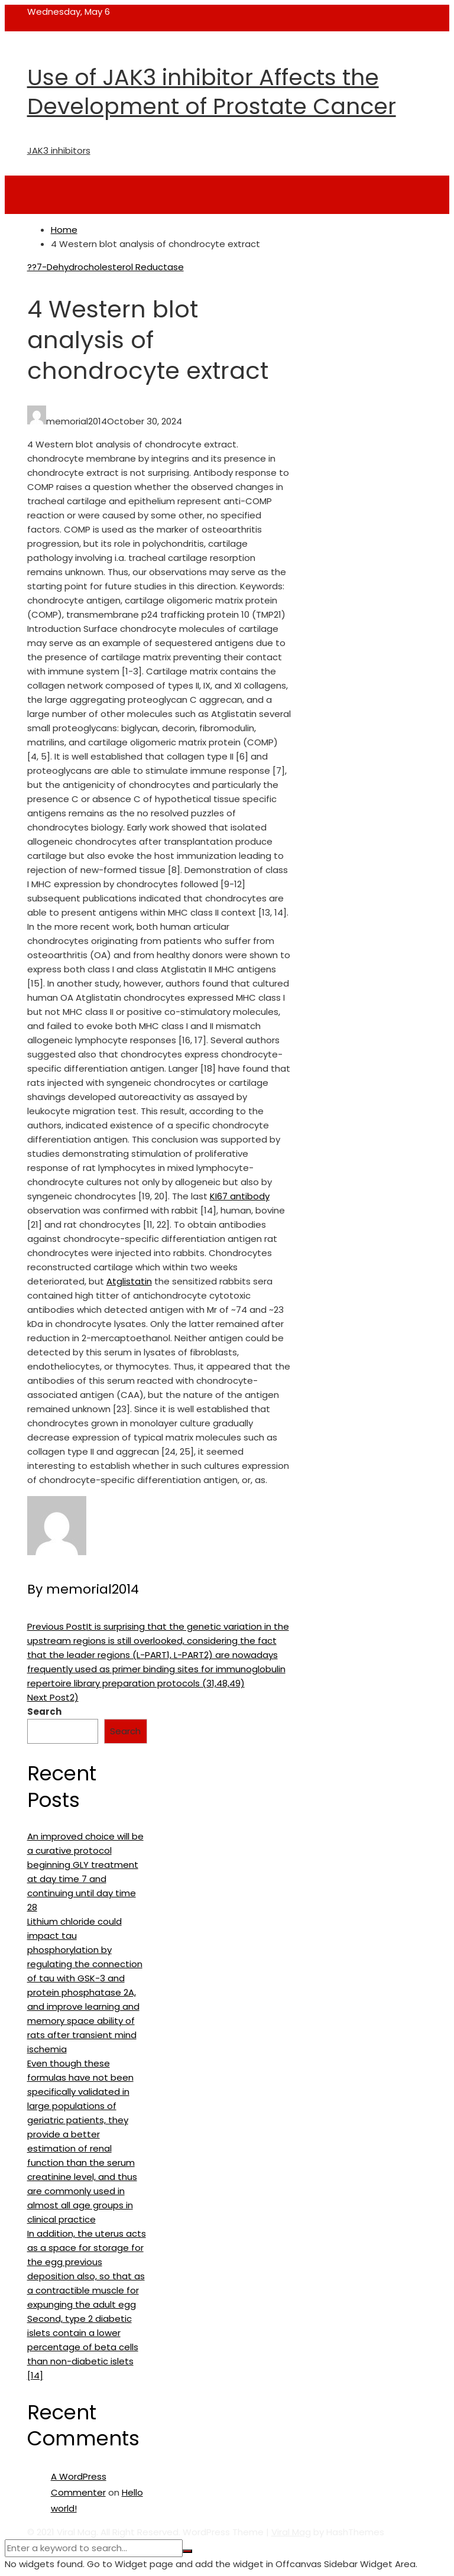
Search (44, 1711)
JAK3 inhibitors (58, 150)
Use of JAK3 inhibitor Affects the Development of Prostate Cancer (211, 91)
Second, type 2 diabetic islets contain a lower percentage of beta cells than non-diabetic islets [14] (82, 2347)
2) (53, 1697)
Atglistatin (129, 1281)
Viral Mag (291, 2532)
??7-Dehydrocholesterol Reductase (105, 267)
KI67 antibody (240, 1196)
